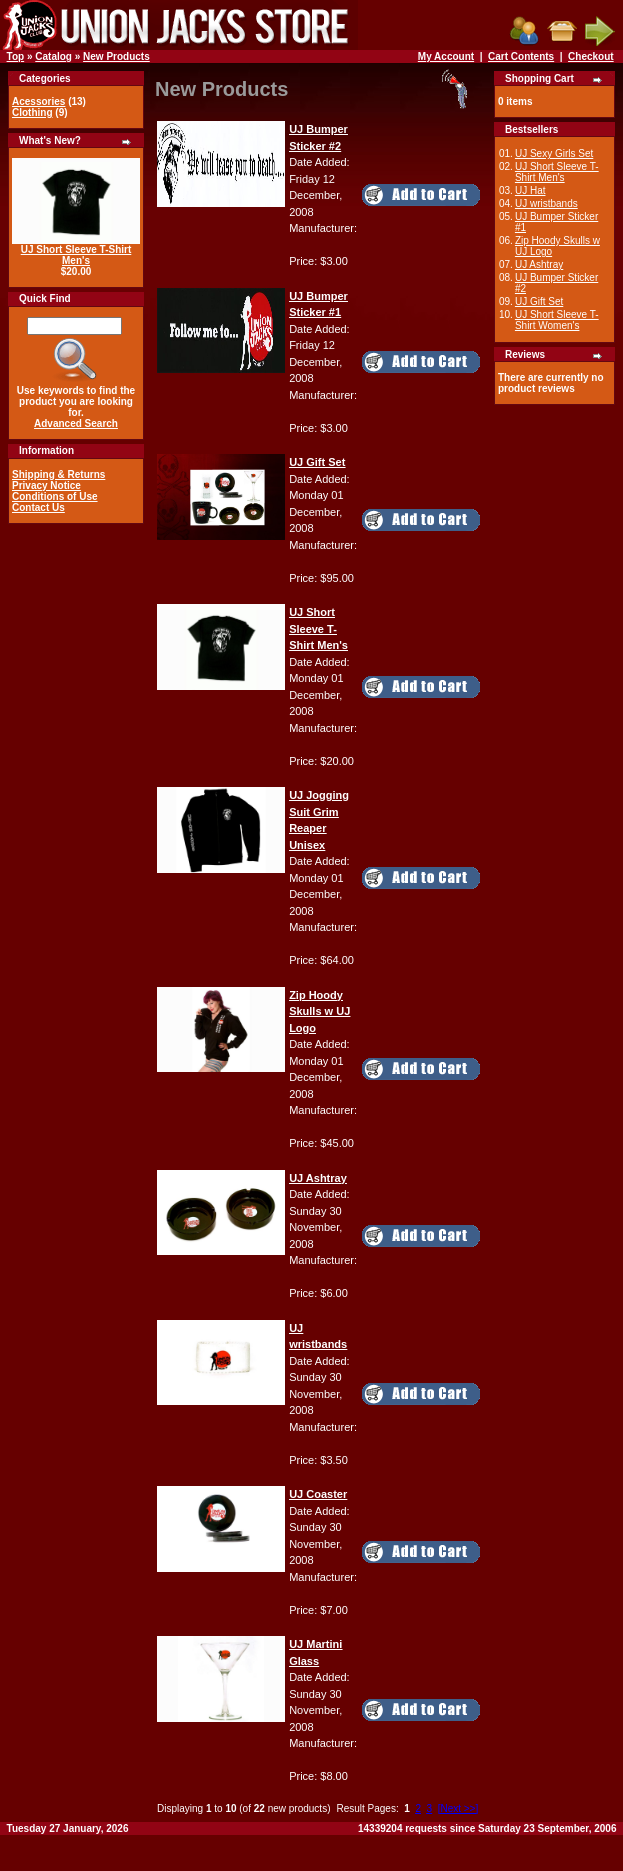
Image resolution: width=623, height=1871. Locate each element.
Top (16, 56)
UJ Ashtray (539, 264)
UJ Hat (530, 190)
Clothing (32, 112)
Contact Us (38, 507)
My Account (446, 56)
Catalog (53, 56)
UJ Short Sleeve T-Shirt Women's (557, 320)
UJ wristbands (546, 203)
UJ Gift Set (539, 301)
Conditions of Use (55, 496)
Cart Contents (521, 56)
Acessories (38, 101)
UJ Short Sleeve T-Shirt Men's (76, 255)
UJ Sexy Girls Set (554, 153)
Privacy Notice (46, 485)
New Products (116, 56)
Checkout (591, 56)
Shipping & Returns (58, 474)
